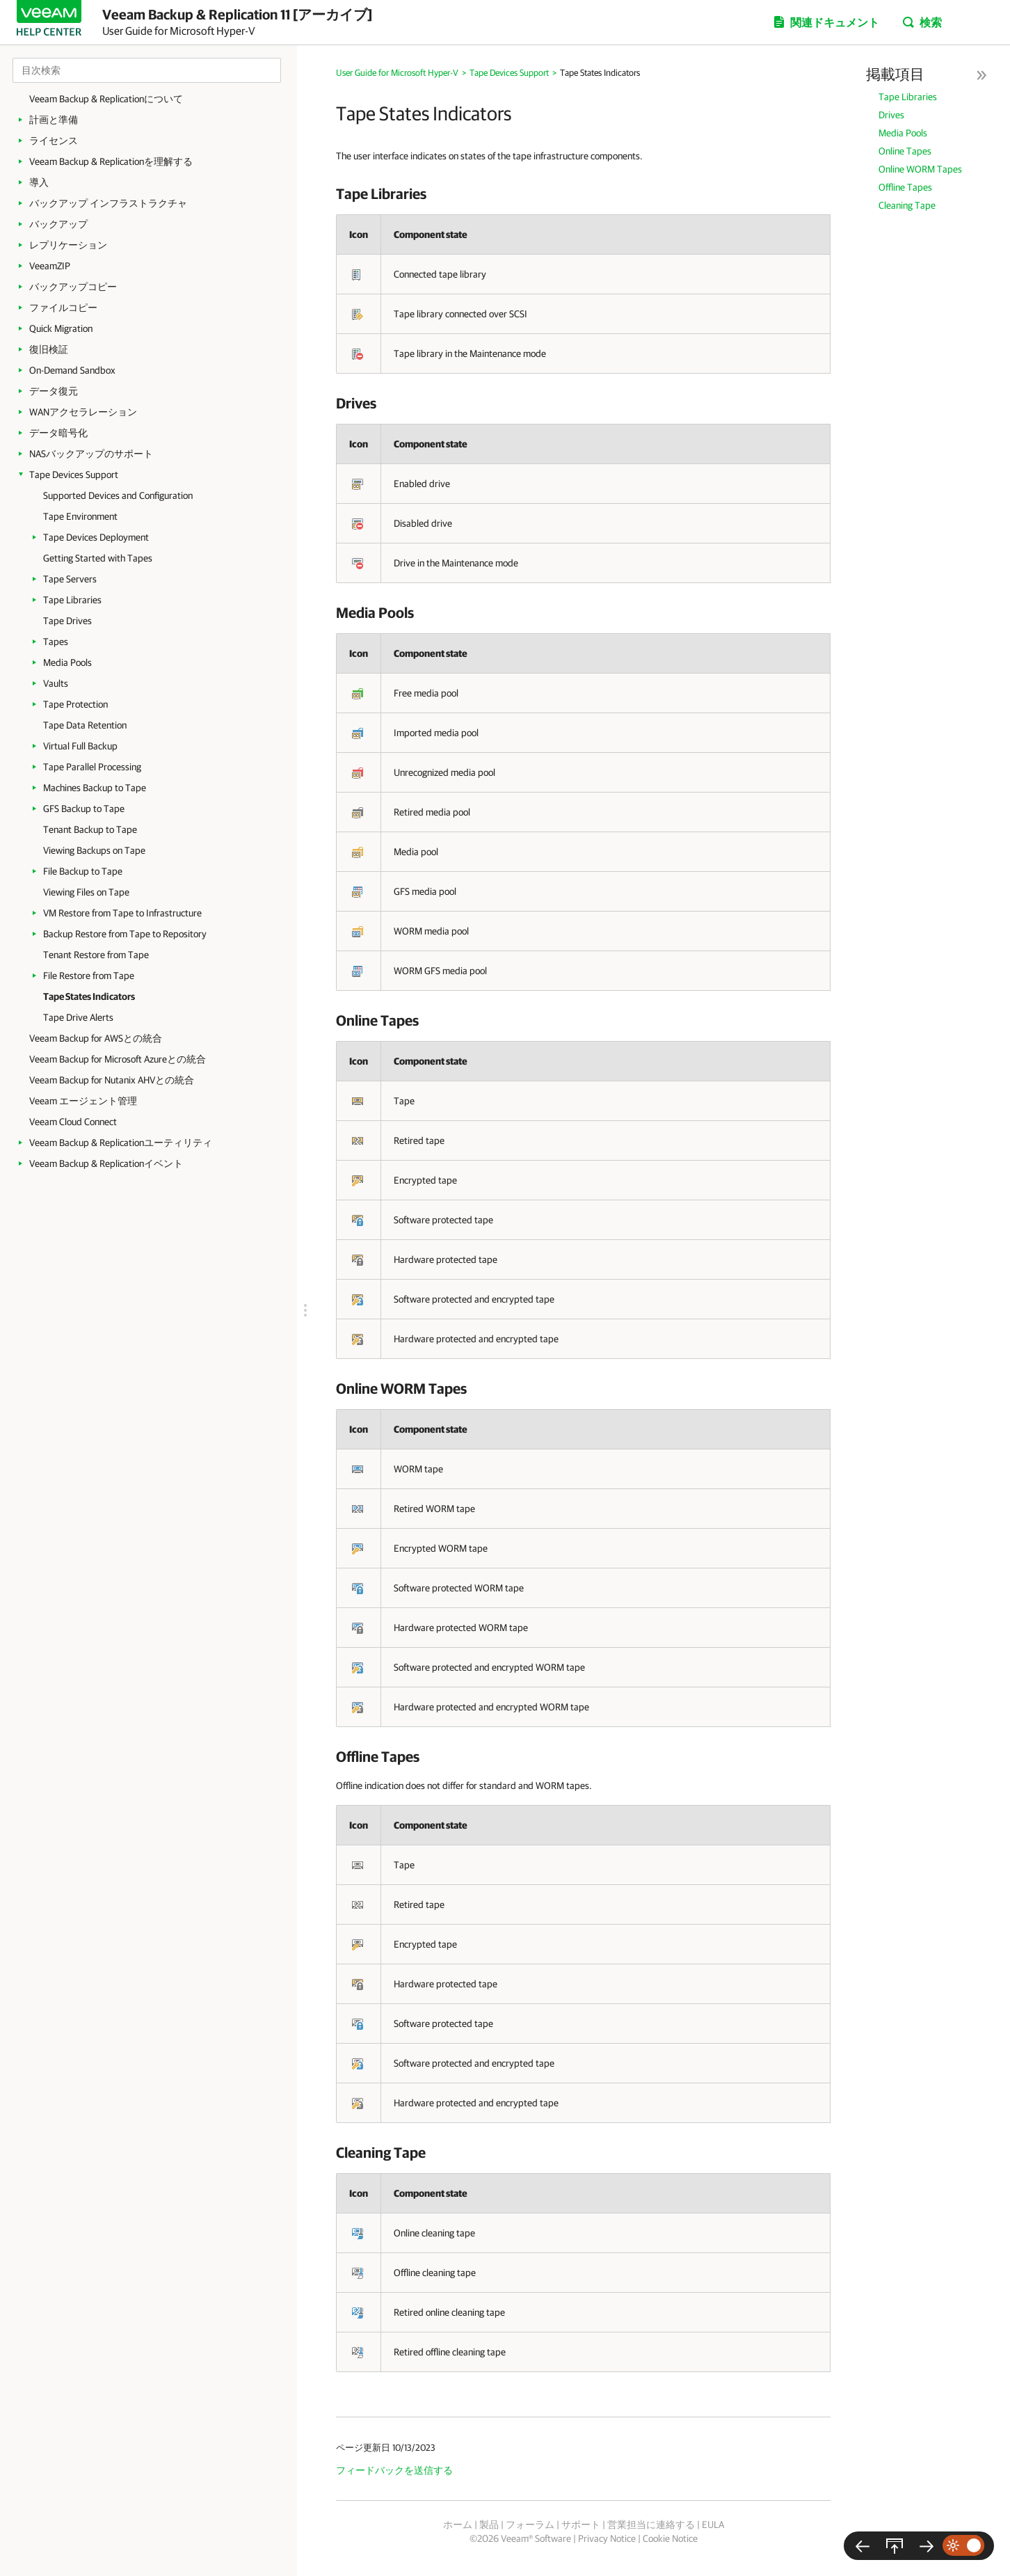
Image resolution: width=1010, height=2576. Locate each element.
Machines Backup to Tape (94, 787)
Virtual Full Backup (80, 746)
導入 (39, 182)
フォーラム (530, 2524)
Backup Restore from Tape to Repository (125, 933)
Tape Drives (67, 620)
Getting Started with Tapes (97, 558)
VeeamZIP (49, 265)
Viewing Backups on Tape (94, 850)
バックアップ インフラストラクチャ (108, 203)
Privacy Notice (607, 2538)
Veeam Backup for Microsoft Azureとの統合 (117, 1059)
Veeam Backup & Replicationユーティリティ (120, 1142)
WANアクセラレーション (83, 412)
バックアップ (58, 224)
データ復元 (53, 391)
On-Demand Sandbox (72, 370)
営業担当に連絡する (651, 2524)
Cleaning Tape (907, 205)
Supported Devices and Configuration (118, 495)
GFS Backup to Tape (84, 808)
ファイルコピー (63, 307)
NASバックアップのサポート (91, 453)
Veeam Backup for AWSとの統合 (95, 1038)
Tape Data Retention (85, 725)
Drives (891, 114)
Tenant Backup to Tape (90, 829)
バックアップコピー (73, 286)
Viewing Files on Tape (86, 892)
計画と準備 (53, 119)
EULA (713, 2524)
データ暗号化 (58, 432)
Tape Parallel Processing (92, 766)
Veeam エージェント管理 (83, 1100)
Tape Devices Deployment (96, 537)
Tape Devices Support (73, 474)
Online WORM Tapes (920, 169)
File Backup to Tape (82, 871)
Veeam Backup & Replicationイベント (106, 1163)
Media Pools (67, 662)
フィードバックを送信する (394, 2470)
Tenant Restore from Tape (96, 954)
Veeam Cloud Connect (73, 1121)
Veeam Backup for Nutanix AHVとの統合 (111, 1080)
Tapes (55, 641)
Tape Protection (75, 704)
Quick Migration (61, 328)
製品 (489, 2524)
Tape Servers (70, 579)
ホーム (457, 2524)
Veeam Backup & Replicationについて (106, 98)
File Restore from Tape (88, 975)
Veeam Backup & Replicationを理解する (111, 161)
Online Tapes (905, 151)
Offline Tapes (905, 187)
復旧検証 (48, 349)
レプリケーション (68, 245)
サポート (580, 2524)
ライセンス (53, 140)
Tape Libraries (72, 599)
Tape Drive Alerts (78, 1017)
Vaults (55, 683)
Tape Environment (80, 516)
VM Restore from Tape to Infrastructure (122, 913)
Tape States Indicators (89, 996)
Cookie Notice (670, 2538)
